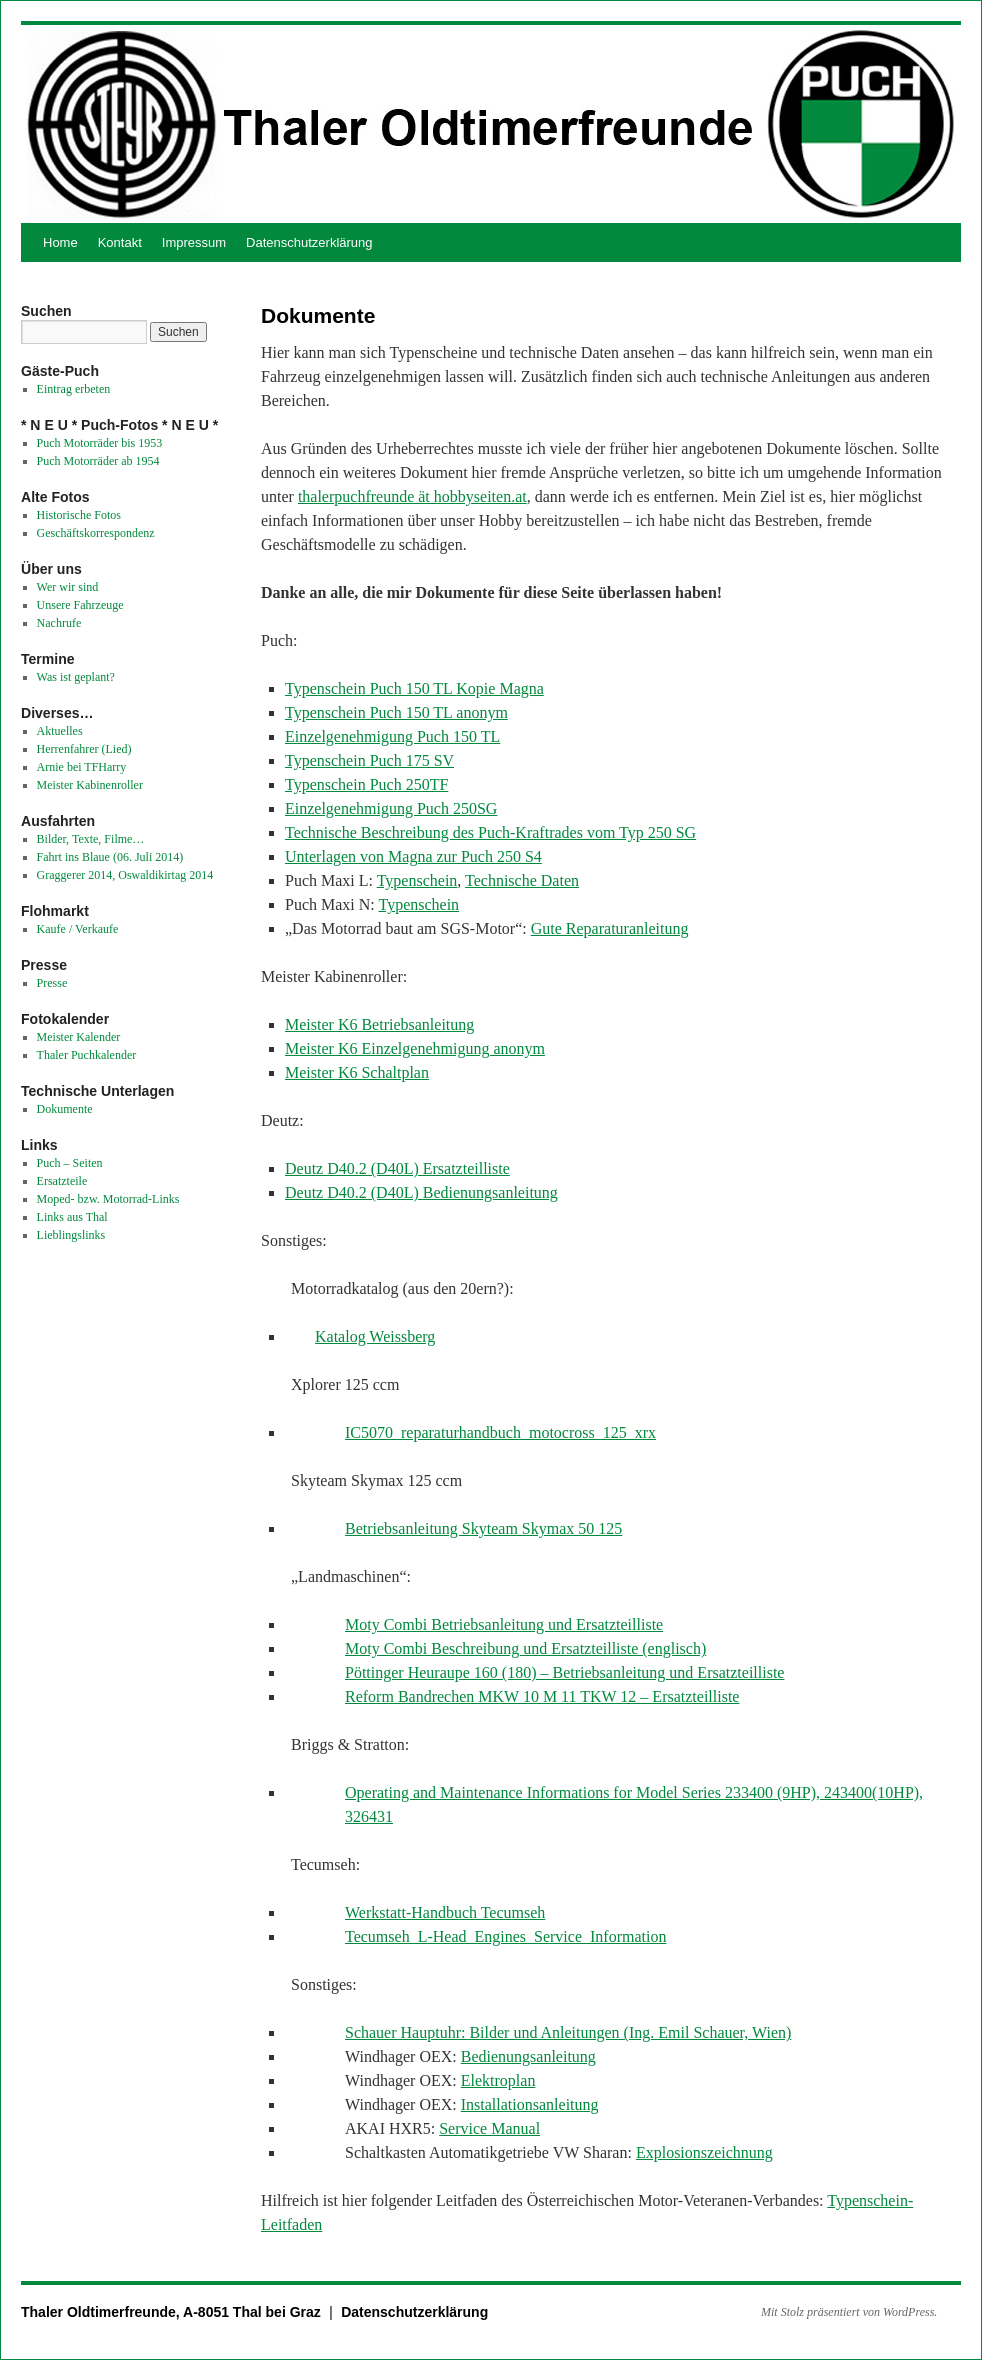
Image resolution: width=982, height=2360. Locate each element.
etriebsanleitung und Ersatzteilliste (552, 1624)
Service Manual (489, 2128)
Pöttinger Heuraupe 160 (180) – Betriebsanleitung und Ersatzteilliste (564, 1672)
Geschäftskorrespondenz (96, 533)
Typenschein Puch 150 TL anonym (396, 712)
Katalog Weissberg (375, 1336)
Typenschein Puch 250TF (366, 784)
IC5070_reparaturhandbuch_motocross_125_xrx (500, 1432)
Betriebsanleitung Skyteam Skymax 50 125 (483, 1528)
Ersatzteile (62, 1181)
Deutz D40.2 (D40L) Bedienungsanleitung (421, 1192)
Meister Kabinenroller (90, 785)
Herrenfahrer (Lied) (84, 749)
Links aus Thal (72, 1217)
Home (60, 242)
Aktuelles (60, 731)
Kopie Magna (500, 688)
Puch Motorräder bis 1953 (100, 443)
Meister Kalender (79, 1037)
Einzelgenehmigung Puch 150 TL (392, 736)
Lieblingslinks (71, 1235)
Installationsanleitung (530, 2104)
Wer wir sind (68, 587)
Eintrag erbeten (74, 389)
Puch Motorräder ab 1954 (98, 461)
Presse (52, 983)
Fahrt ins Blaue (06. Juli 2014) (110, 857)
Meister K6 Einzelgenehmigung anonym (415, 1048)
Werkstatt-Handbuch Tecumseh (445, 1912)
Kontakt (120, 242)
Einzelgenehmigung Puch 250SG (391, 808)
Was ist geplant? (76, 677)
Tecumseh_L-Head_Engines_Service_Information (505, 1936)
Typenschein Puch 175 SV (369, 760)
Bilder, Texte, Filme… (91, 839)
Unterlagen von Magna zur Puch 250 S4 (413, 856)
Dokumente (65, 1109)
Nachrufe (59, 623)
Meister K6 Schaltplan (357, 1072)
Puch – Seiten (70, 1163)
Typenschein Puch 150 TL (370, 688)
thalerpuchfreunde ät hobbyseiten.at (412, 496)
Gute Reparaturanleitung (610, 928)
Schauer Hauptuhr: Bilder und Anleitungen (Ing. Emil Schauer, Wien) (568, 2032)
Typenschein (417, 880)
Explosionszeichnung (704, 2152)
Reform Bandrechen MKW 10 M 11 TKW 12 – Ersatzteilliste (542, 1696)
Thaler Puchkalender (87, 1055)
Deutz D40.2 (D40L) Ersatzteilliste (397, 1168)
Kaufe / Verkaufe (78, 929)
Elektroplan (498, 2080)
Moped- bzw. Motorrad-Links (108, 1199)
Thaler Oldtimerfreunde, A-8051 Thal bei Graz (173, 2312)
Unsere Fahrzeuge (80, 605)
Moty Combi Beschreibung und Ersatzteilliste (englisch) (525, 1648)
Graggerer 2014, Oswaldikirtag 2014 (125, 875)
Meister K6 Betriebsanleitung (379, 1024)
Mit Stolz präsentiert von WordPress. (849, 2312)
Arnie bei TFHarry (82, 767)
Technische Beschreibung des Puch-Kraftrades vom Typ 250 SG (490, 832)
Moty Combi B (393, 1624)
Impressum (194, 242)
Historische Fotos (79, 515)
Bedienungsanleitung (528, 2056)
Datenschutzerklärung (309, 242)
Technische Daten (522, 880)
